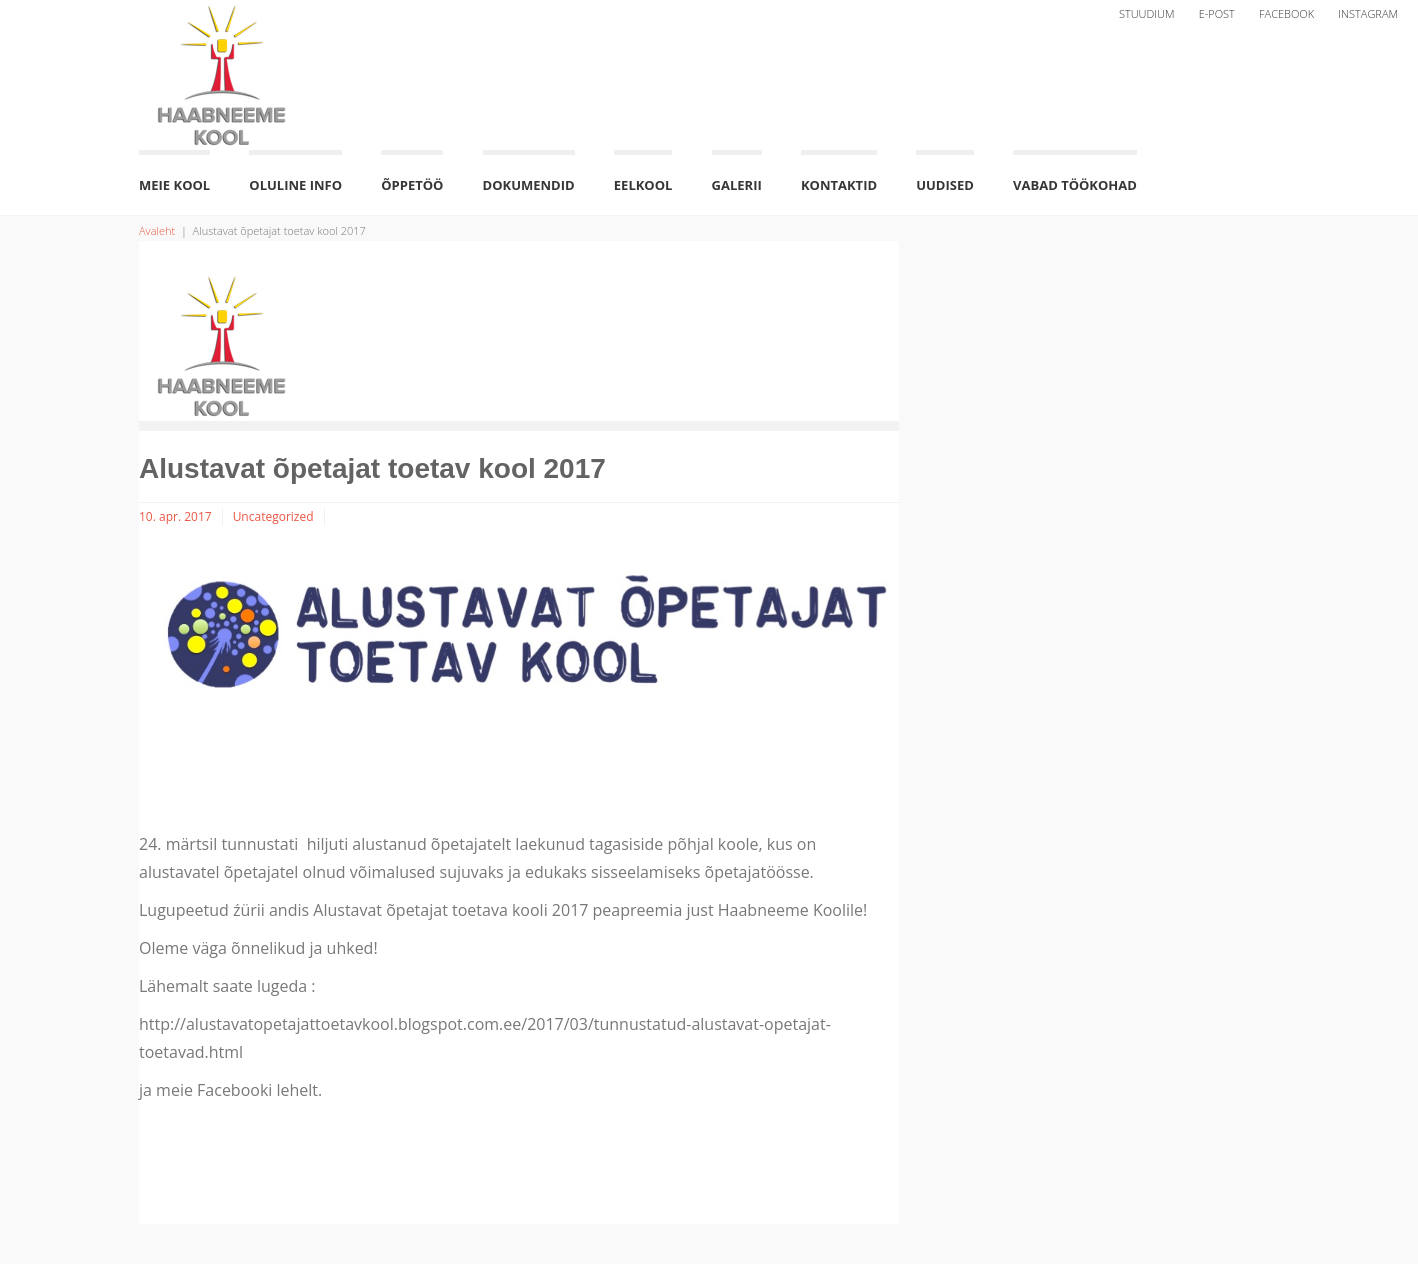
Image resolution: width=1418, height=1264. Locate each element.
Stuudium (1147, 13)
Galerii (737, 185)
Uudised (945, 185)
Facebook (1286, 13)
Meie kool (174, 185)
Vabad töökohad (1075, 185)
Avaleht (157, 230)
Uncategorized (273, 516)
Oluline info (295, 185)
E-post (1217, 13)
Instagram (1368, 13)
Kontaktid (839, 185)
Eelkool (643, 185)
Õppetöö (412, 185)
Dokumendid (529, 185)
